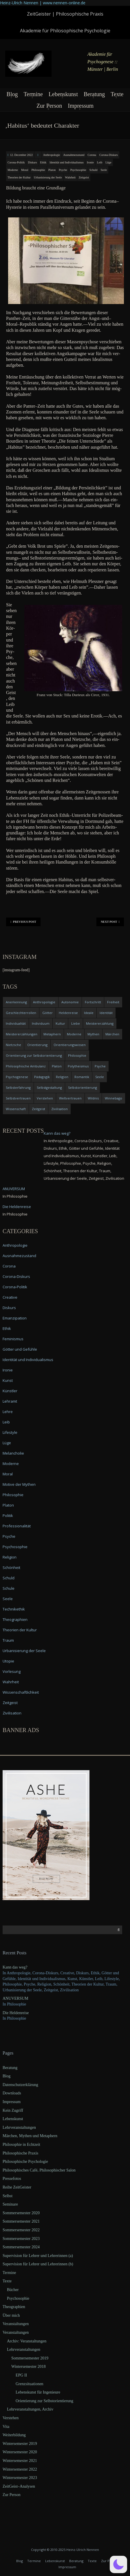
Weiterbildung (14, 2435)
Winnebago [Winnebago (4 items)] (113, 1098)
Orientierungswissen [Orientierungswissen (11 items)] (70, 1045)
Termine (33, 94)
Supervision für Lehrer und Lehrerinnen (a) (38, 2255)
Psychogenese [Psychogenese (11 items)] (17, 1077)
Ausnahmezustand (73, 154)
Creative (10, 1297)
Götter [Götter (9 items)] (47, 1013)
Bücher (13, 2290)
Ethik (43, 162)
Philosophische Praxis (20, 2153)
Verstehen (11, 2418)
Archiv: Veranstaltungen (26, 2341)
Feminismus (13, 1338)
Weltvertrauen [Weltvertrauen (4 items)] (70, 1098)
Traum (8, 1640)
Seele (103, 170)
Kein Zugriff (13, 2110)
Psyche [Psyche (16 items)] (100, 1066)
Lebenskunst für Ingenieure (38, 2392)
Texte (117, 94)
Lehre (8, 1411)
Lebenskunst (63, 94)
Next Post (110, 922)
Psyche (63, 170)
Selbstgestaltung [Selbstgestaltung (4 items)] (49, 1087)
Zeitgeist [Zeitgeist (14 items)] (38, 1109)
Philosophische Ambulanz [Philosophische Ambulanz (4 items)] (26, 1066)
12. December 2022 (21, 154)
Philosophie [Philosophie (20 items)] (77, 1055)
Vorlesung (12, 1671)
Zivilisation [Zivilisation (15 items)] (59, 1109)
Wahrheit (70, 177)
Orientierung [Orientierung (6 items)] (37, 1045)
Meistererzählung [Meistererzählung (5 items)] (99, 1023)
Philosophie (38, 170)
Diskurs (32, 162)
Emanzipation (15, 1318)
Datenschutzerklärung (20, 2085)
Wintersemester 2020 (20, 2452)
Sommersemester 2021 (21, 2221)
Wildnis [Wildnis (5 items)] (93, 1098)
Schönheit (11, 1567)
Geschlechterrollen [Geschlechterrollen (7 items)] (21, 1013)
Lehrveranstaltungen (19, 2127)
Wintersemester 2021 (20, 2460)
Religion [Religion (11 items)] (62, 1077)
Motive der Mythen (19, 1484)
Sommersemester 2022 (21, 2230)
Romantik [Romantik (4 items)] (81, 1077)
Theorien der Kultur (19, 177)
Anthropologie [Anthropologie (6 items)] (44, 1002)
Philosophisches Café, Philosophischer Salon (39, 2170)
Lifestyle (10, 1432)
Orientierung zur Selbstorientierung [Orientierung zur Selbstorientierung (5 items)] (34, 1055)
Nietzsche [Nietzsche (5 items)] (13, 1045)
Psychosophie (78, 170)
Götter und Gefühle (20, 1349)
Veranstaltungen (16, 2324)
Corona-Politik (16, 162)
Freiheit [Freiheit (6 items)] (113, 1002)
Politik (8, 1515)
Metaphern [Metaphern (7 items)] (52, 1034)
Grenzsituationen (29, 2384)
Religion (10, 1557)
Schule (8, 1588)
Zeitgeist (84, 177)
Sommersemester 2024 (21, 2247)
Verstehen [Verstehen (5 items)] (45, 1098)
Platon (52, 170)
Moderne (13, 170)
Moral (24, 170)
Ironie (90, 162)
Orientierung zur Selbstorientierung (44, 2401)
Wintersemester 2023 (20, 2478)
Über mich (11, 2315)
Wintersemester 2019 (20, 2443)
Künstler (10, 1390)
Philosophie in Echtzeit (21, 2144)
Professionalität (17, 1526)
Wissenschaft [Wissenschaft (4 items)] (16, 1109)
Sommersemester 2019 (29, 2358)
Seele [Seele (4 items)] (99, 1077)
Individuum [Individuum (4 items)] (41, 1023)
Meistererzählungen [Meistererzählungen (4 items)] (21, 1034)
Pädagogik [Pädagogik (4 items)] (42, 1077)
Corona (92, 154)
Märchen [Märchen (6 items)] (112, 1034)
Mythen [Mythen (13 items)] (93, 1034)
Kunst (8, 1380)
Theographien (15, 1619)
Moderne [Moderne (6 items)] (74, 1034)
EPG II (21, 2375)
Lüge (108, 162)
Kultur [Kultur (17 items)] (60, 1023)
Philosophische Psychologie (25, 2161)
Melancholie (13, 1453)
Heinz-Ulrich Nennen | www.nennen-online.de (42, 2)
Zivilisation (12, 1713)
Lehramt (10, 1401)
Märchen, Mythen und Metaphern (30, 2136)
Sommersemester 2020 (21, 2213)
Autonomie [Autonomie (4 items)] (70, 1002)
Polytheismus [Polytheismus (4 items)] (78, 1066)
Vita (6, 2426)
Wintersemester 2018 (28, 2366)
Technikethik (14, 1609)
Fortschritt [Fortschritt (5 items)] (93, 1002)
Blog (12, 94)
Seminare (10, 2204)
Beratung (94, 94)
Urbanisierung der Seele (48, 177)
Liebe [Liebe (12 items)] (75, 1023)
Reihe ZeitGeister (17, 2187)
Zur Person (49, 105)
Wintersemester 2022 (20, 2469)
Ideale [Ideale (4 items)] (89, 1013)
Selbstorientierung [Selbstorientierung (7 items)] (82, 1087)
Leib (99, 162)
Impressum (81, 105)
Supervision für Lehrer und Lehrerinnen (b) (38, 2264)
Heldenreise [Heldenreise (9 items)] (68, 1013)
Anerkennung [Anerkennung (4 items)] (16, 1002)
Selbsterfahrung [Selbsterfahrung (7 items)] (18, 1087)
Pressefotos (12, 2178)
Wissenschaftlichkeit (21, 1692)
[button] (118, 2564)
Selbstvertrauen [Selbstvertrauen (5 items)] (18, 1098)
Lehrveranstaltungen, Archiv (30, 2409)
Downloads (12, 2093)
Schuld (93, 170)
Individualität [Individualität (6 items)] (16, 1023)
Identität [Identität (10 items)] (106, 1013)
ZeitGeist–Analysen (19, 2486)
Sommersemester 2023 (21, 2238)
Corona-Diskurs (108, 154)
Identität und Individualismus (67, 162)
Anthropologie (51, 154)
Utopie (8, 1661)
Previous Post (23, 922)
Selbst (7, 2196)
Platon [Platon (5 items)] (57, 1066)
